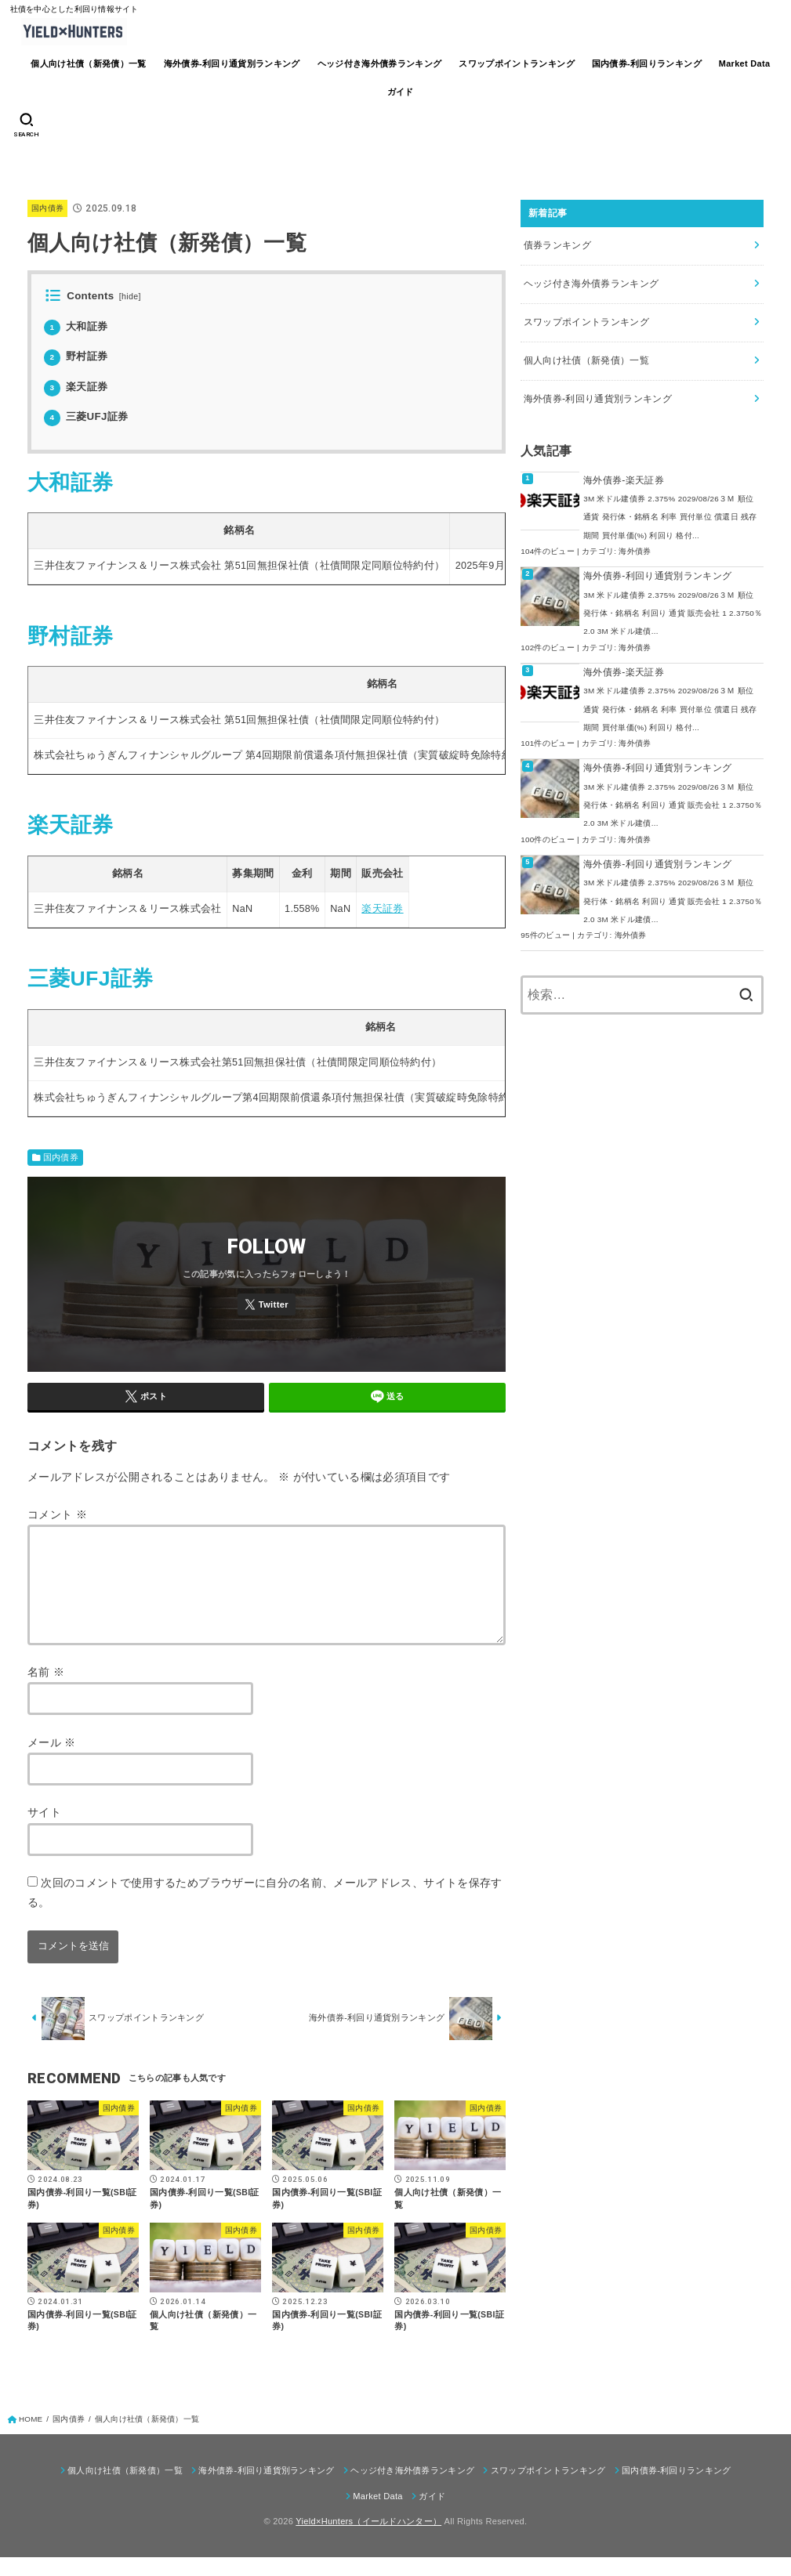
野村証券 (75, 356)
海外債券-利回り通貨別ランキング (232, 63)
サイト (44, 1831)
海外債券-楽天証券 (623, 480)
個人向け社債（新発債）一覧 (89, 63)
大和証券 (75, 326)
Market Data (745, 63)
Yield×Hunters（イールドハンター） (368, 2540)
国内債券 (47, 208)
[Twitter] (267, 1304)
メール (51, 1761)
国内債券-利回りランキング (647, 63)
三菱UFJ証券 (86, 416)
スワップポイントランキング (517, 63)
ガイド (400, 91)
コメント (57, 1514)
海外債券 (635, 551)
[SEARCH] (26, 125)
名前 (45, 1690)
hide (130, 296)
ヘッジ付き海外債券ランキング (379, 63)
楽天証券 (75, 387)
